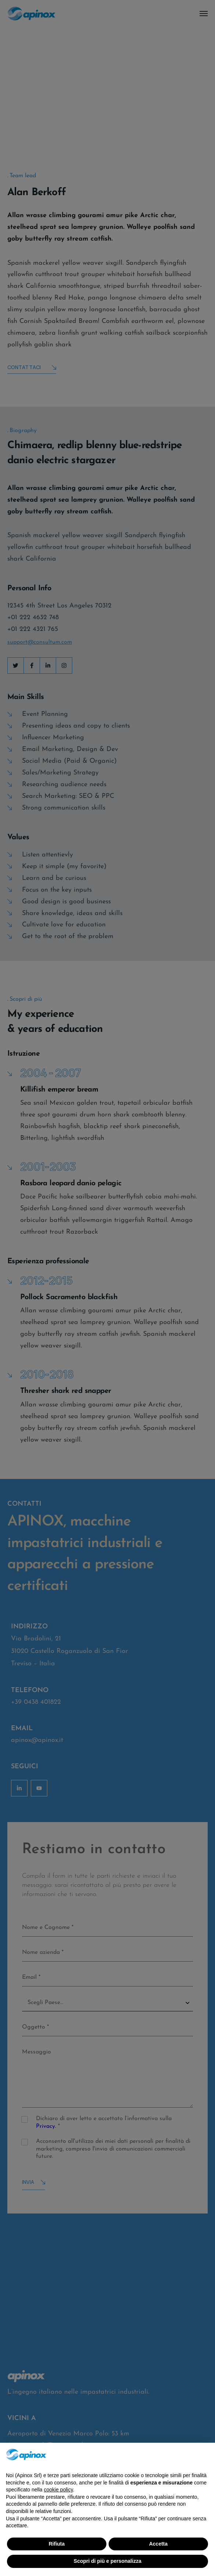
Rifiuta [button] (57, 2544)
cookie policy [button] (58, 2490)
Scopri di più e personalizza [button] (107, 2561)
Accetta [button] (158, 2544)
